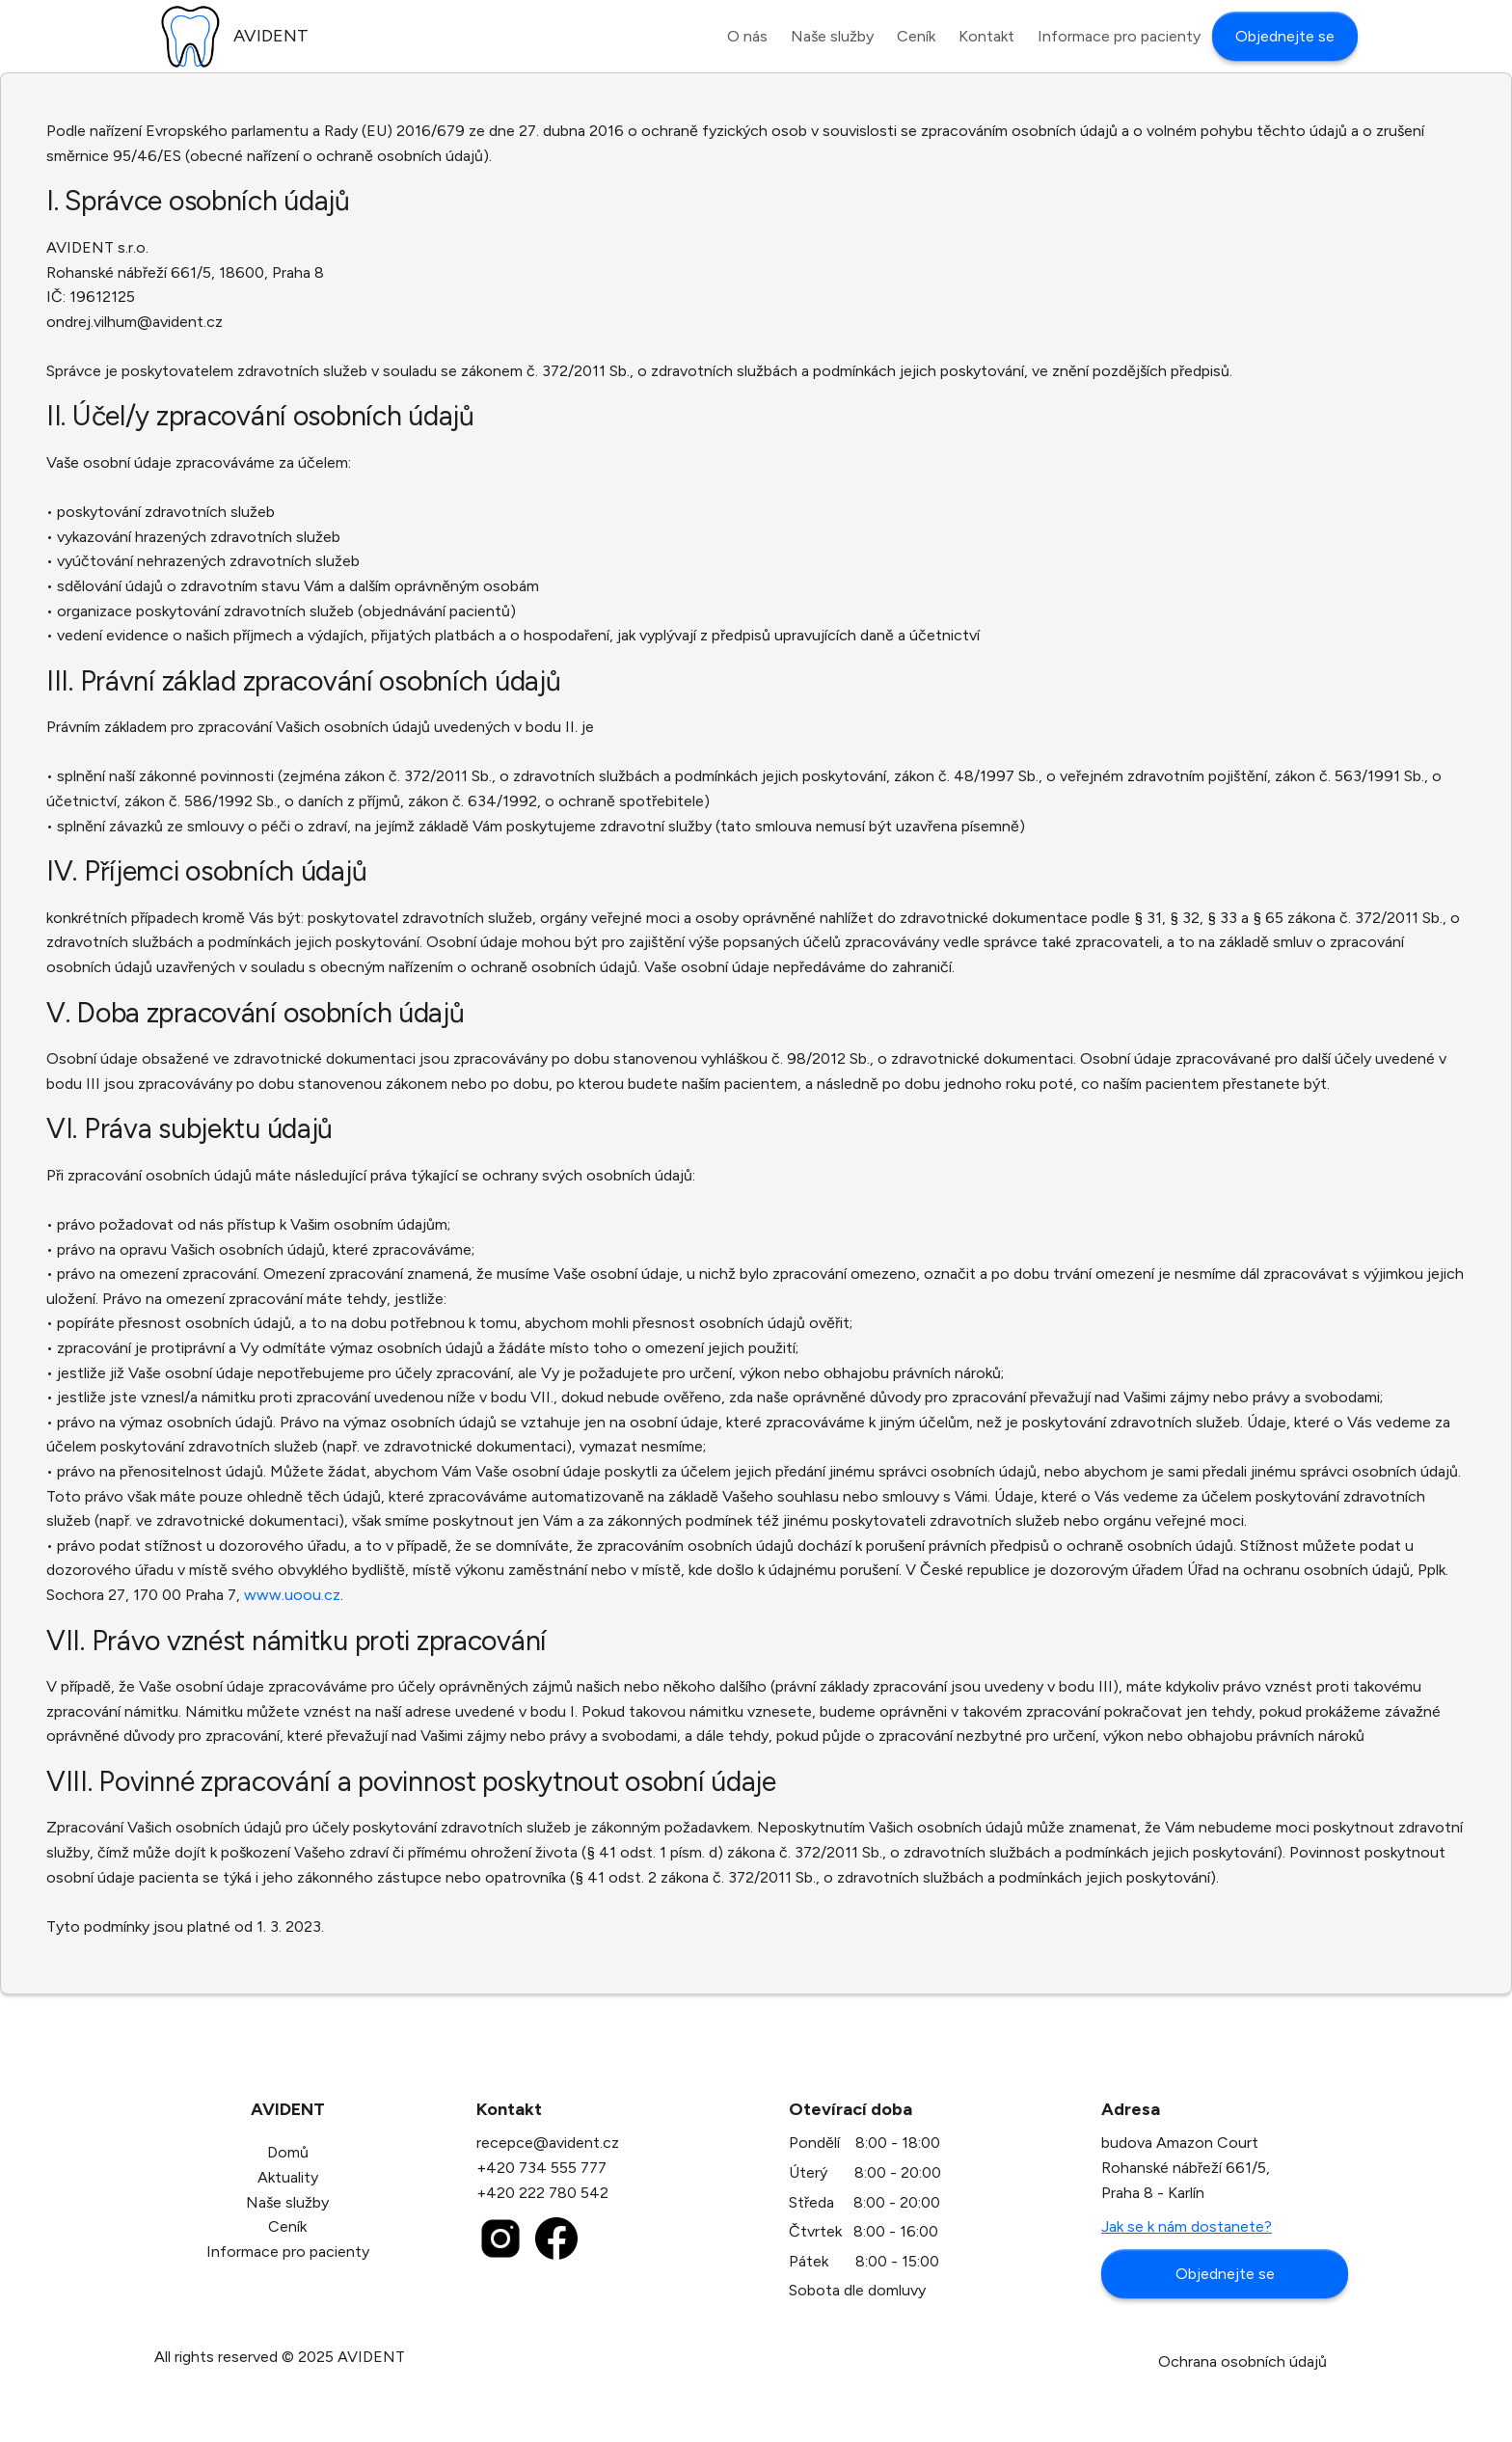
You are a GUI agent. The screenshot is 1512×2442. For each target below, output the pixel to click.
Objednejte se (1225, 2274)
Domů (288, 2152)
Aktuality (287, 2177)
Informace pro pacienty (287, 2251)
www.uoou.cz (292, 1595)
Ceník (287, 2226)
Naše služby (287, 2202)
